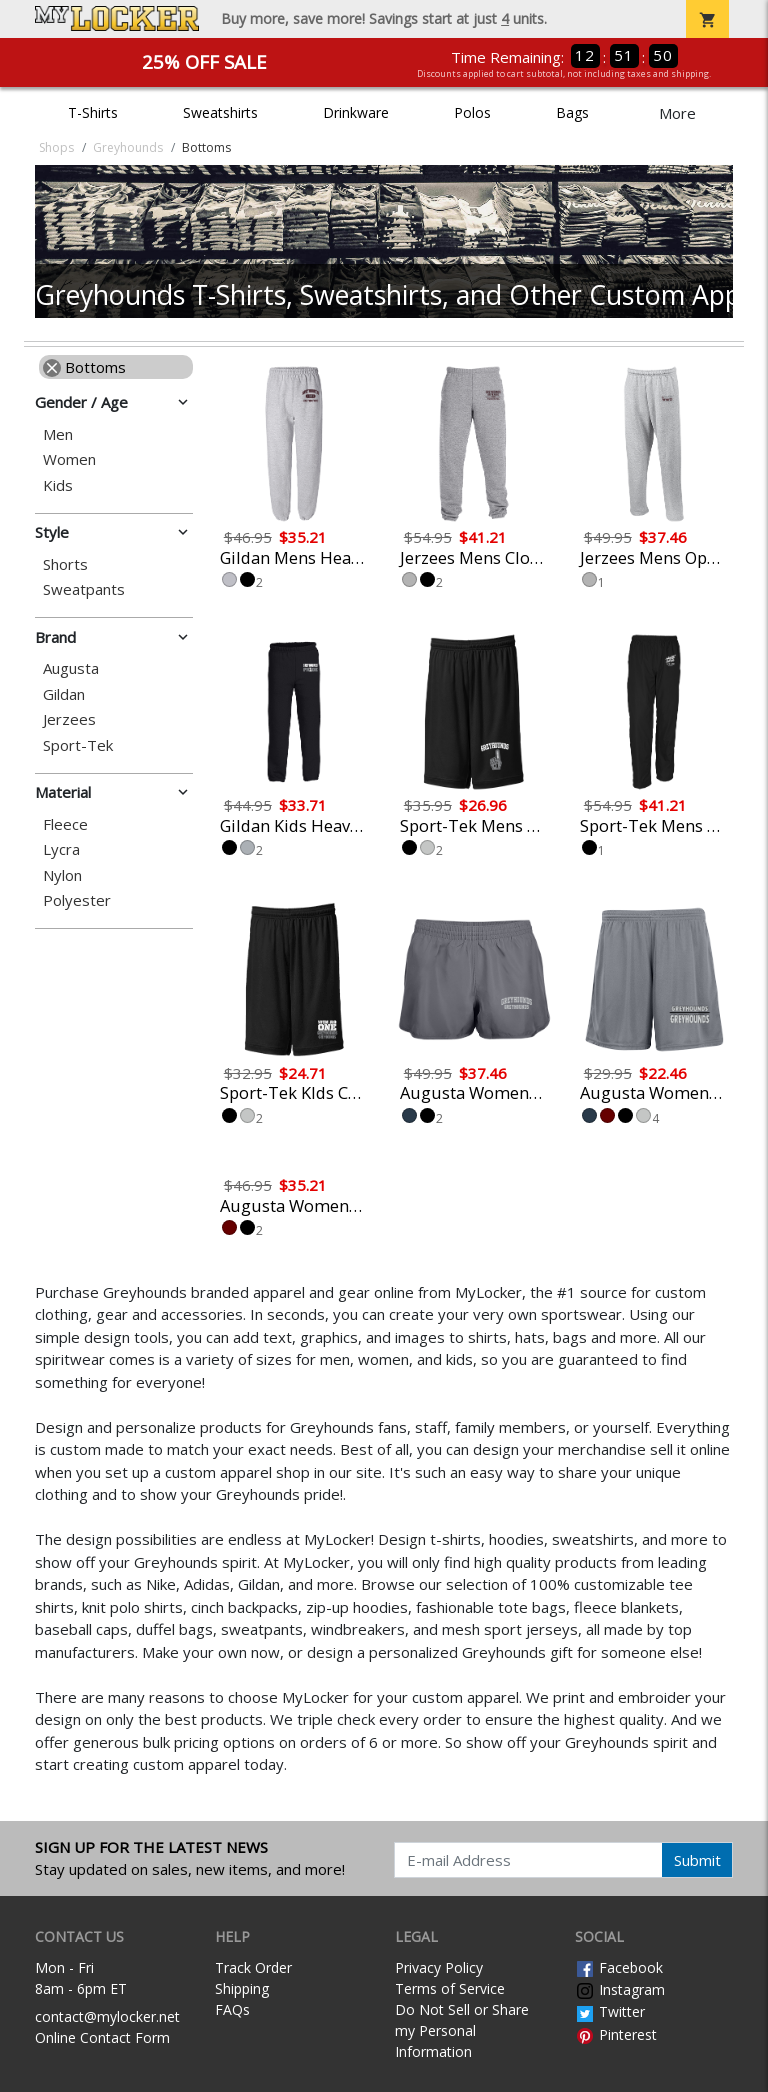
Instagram (620, 1989)
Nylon (62, 875)
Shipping (242, 1988)
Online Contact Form (102, 2037)
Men (58, 434)
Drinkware (356, 112)
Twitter (610, 2011)
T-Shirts (93, 112)
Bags (572, 112)
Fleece (65, 824)
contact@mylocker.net (107, 2016)
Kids (58, 485)
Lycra (61, 849)
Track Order (253, 1967)
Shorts (65, 564)
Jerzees (69, 719)
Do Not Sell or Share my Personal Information (462, 2030)
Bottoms (84, 367)
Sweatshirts (220, 112)
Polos (472, 112)
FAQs (232, 2009)
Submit (697, 1860)
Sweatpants (84, 589)
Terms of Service (450, 1988)
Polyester (77, 900)
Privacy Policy (439, 1967)
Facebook (619, 1967)
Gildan (64, 694)
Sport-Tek (78, 745)
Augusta (71, 668)
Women (69, 459)
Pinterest (616, 2034)
